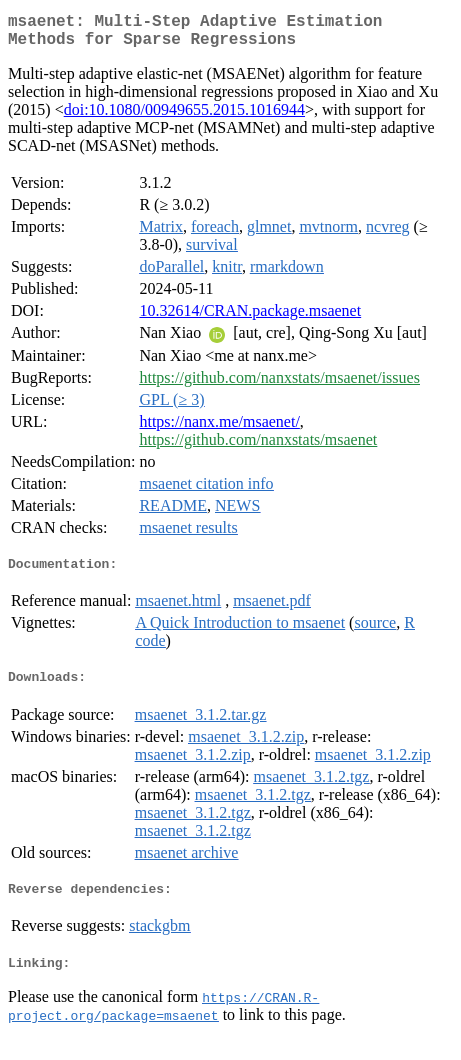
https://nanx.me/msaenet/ (219, 429)
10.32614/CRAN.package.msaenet (250, 318)
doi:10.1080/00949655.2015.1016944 (184, 117)
